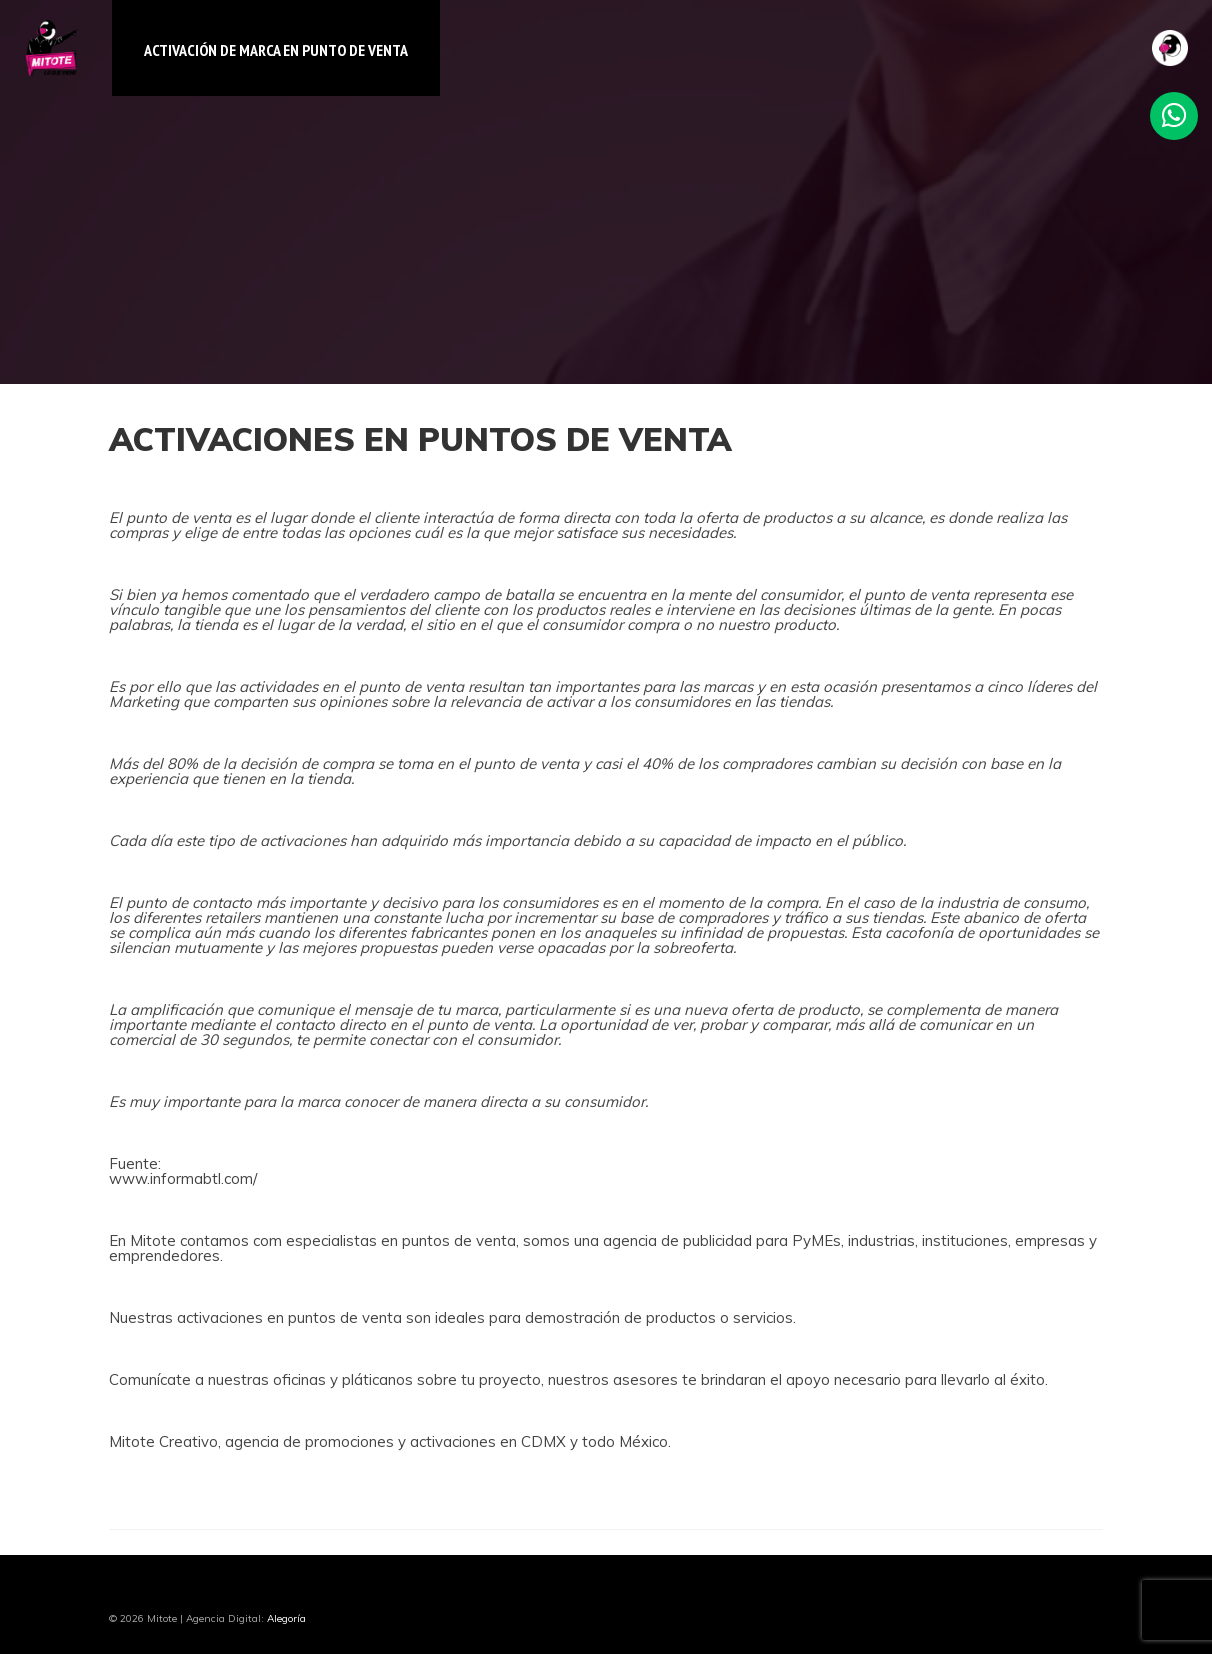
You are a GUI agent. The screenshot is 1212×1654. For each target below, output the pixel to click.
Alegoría (286, 1618)
